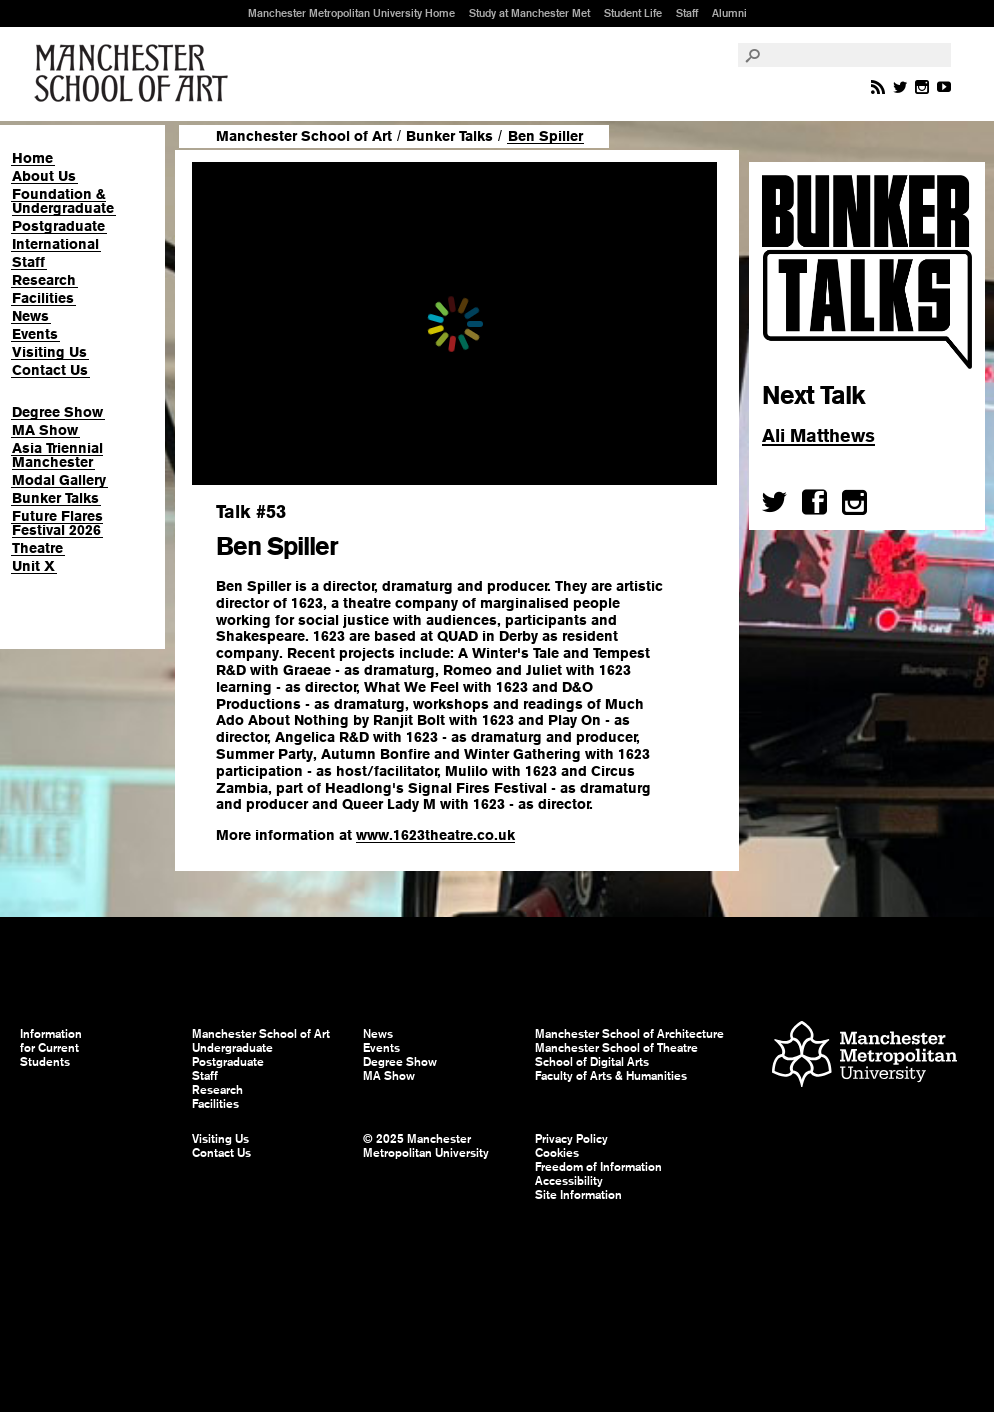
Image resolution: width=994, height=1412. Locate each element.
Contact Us (50, 370)
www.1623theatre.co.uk (435, 835)
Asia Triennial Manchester (57, 455)
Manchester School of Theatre (616, 1048)
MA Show (45, 430)
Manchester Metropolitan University (864, 1056)
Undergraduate (232, 1048)
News (30, 316)
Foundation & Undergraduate (63, 201)
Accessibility (569, 1181)
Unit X (33, 566)
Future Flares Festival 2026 (57, 523)
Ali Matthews (818, 435)
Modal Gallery (59, 480)
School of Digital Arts (592, 1062)
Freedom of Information (598, 1167)
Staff (687, 13)
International (55, 244)
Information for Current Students (51, 1048)
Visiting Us (49, 352)
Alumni (729, 13)
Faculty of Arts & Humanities (611, 1076)
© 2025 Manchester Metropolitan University (426, 1146)
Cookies (557, 1153)
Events (35, 334)
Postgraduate (58, 226)
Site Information (578, 1195)
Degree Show (57, 412)
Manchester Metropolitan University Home (351, 13)
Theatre (37, 548)
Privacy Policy (571, 1139)
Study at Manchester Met (529, 13)
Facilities (43, 298)
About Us (44, 176)
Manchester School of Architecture (629, 1034)
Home (32, 158)
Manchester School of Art (135, 74)
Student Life (633, 13)
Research (44, 280)
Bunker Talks (55, 498)
